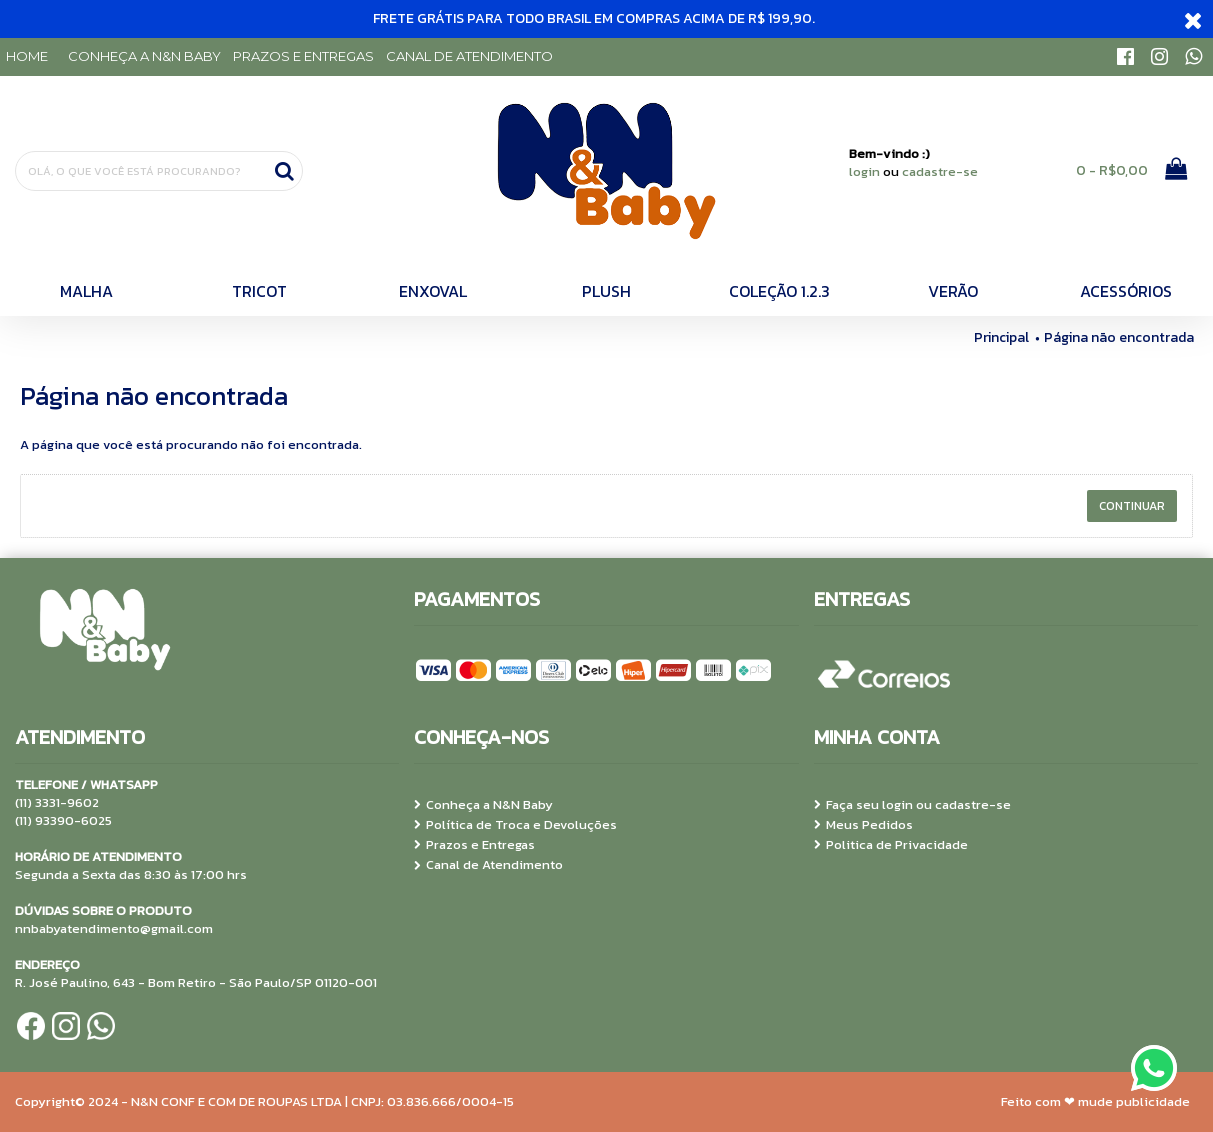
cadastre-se (940, 171)
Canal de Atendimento (488, 865)
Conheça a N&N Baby (483, 805)
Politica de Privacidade (891, 845)
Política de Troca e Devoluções (515, 825)
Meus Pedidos (863, 825)
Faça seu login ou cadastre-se (912, 805)
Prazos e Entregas (474, 845)
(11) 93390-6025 (63, 820)
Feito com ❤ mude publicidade (1095, 1101)
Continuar (1132, 506)
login (864, 171)
